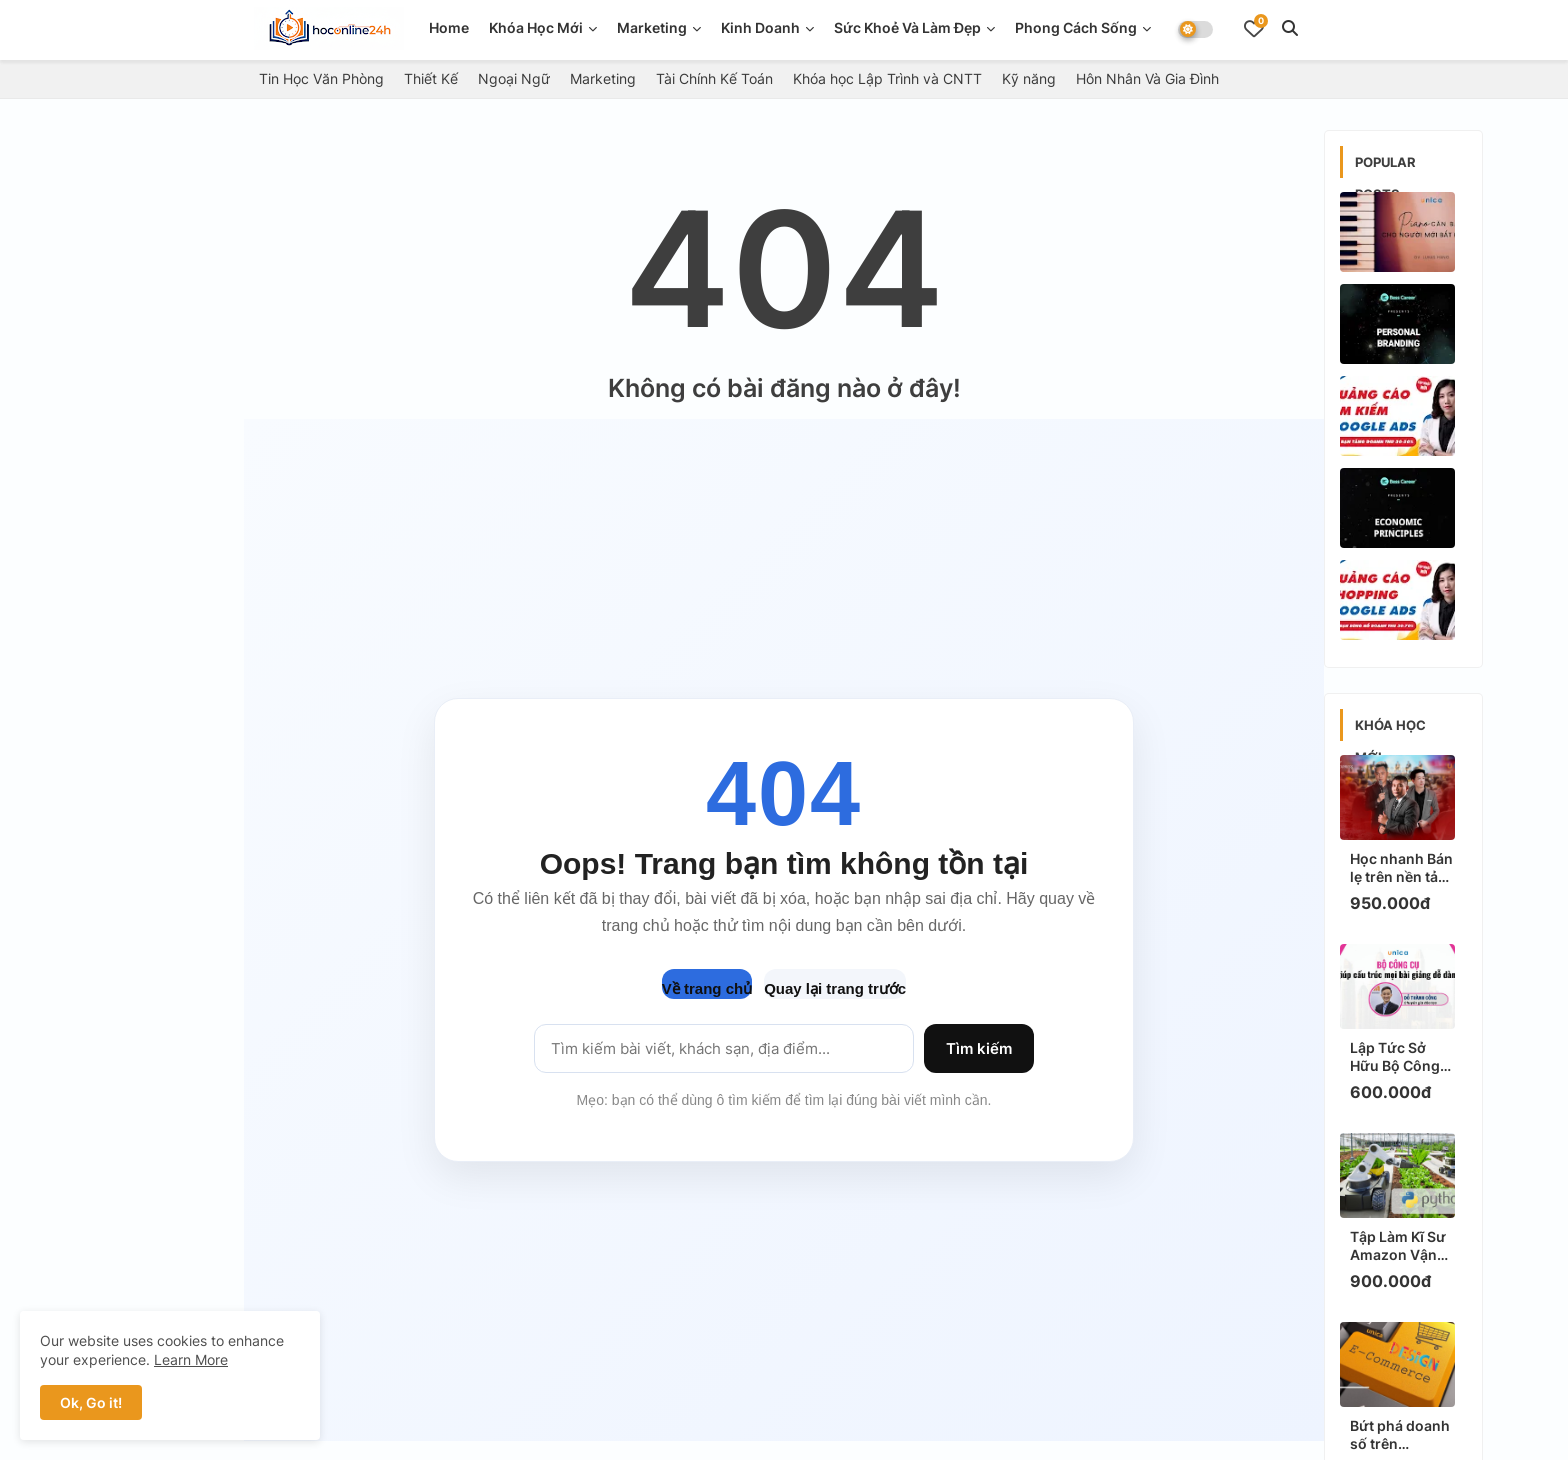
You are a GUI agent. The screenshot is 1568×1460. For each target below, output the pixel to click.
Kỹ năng (1029, 78)
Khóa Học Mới (536, 27)
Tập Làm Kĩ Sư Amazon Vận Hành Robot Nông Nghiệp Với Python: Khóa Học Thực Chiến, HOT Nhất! (1402, 1246)
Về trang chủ (707, 988)
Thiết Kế (431, 78)
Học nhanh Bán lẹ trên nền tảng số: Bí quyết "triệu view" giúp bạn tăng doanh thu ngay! (1403, 868)
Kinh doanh (760, 27)
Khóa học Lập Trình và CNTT (887, 78)
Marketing (652, 27)
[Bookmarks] (1254, 28)
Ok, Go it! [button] (91, 1402)
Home (449, 27)
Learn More (191, 1359)
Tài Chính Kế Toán (714, 78)
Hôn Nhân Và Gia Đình (1147, 78)
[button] (1290, 28)
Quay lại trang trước (835, 988)
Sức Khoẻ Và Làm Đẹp (907, 27)
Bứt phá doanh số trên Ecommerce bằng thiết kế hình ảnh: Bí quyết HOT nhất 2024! (1403, 1435)
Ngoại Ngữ (514, 78)
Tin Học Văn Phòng (321, 78)
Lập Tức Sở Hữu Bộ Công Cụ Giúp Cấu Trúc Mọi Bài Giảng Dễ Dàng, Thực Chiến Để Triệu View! (1402, 1057)
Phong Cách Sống (1076, 27)
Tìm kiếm (979, 1048)
